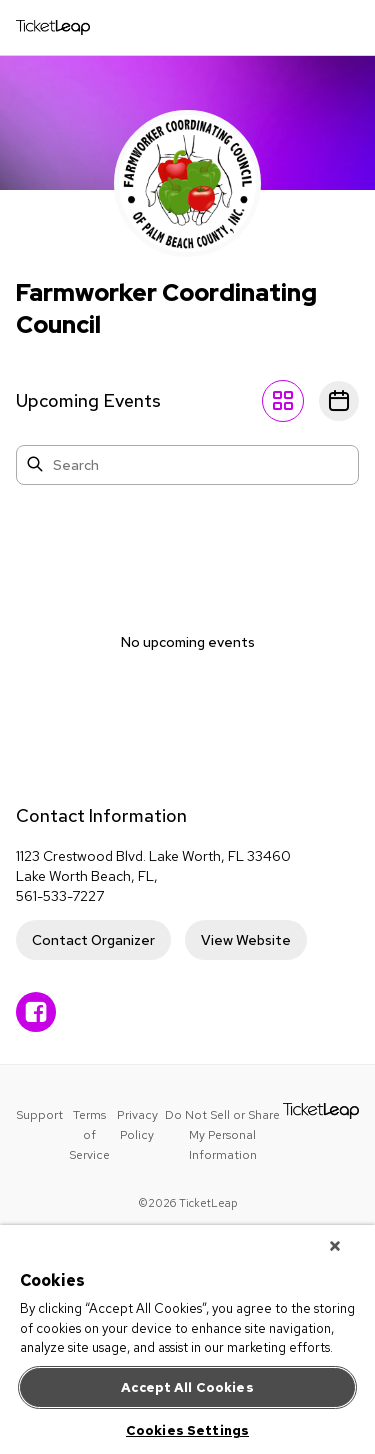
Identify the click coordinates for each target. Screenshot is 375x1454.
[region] (187, 1339)
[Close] (335, 1246)
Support (39, 1115)
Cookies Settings (187, 1430)
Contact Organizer (93, 940)
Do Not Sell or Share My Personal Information (222, 1135)
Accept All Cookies (187, 1387)
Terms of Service (89, 1135)
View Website (246, 940)
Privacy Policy (137, 1125)
